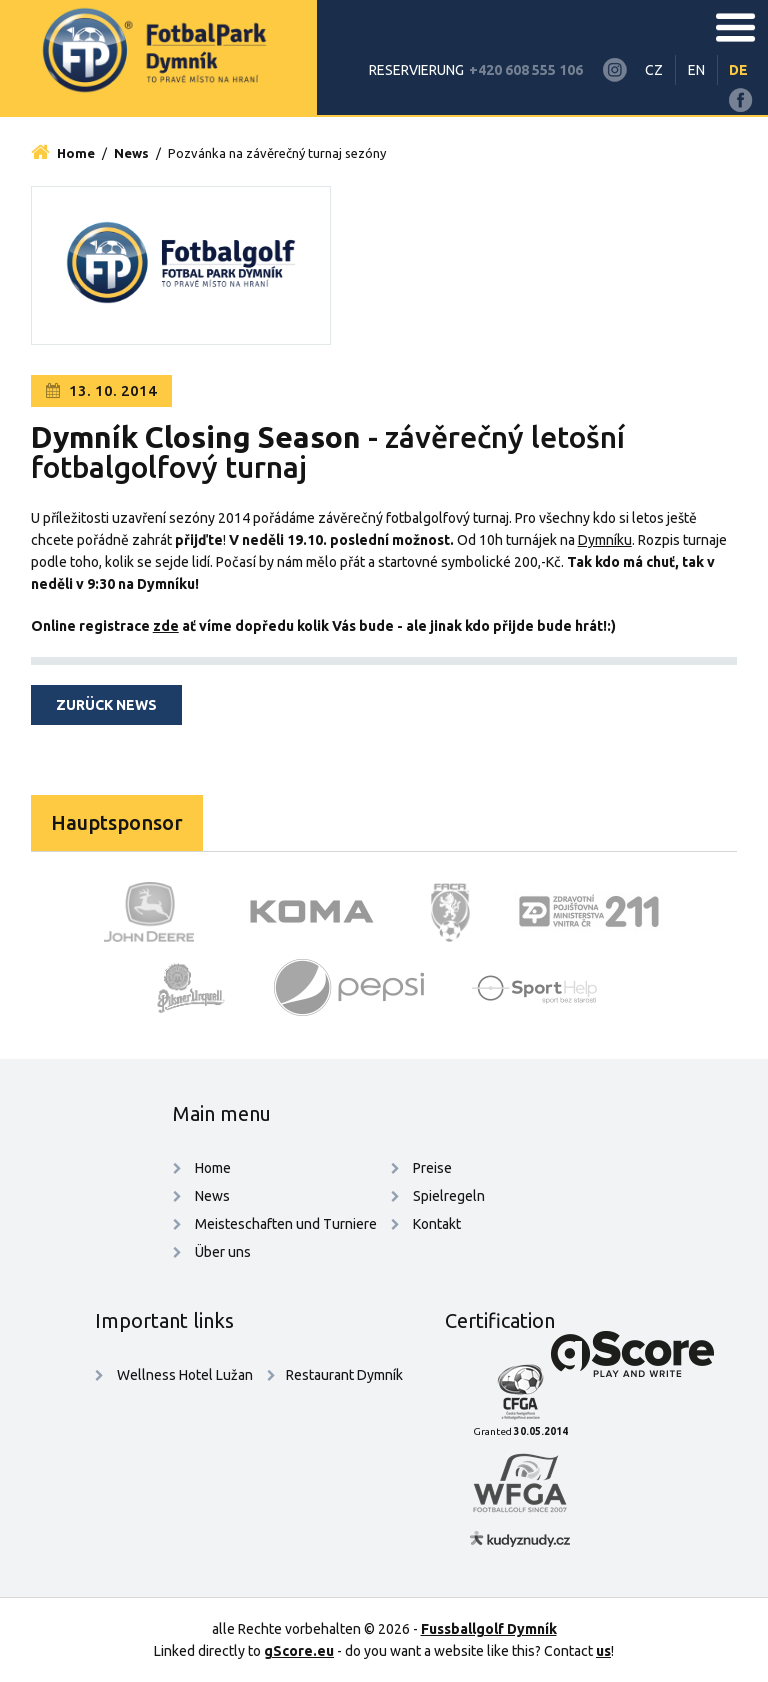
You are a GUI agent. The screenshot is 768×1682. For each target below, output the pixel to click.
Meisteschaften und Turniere (286, 1224)
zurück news (106, 705)
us (603, 1651)
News (131, 153)
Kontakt (437, 1224)
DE (738, 70)
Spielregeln (449, 1196)
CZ (654, 70)
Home (63, 153)
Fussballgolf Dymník (489, 1629)
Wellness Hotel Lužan (183, 1375)
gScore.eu (299, 1651)
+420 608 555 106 (526, 70)
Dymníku (605, 540)
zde (166, 626)
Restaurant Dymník (344, 1375)
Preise (432, 1168)
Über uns (223, 1252)
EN (696, 70)
